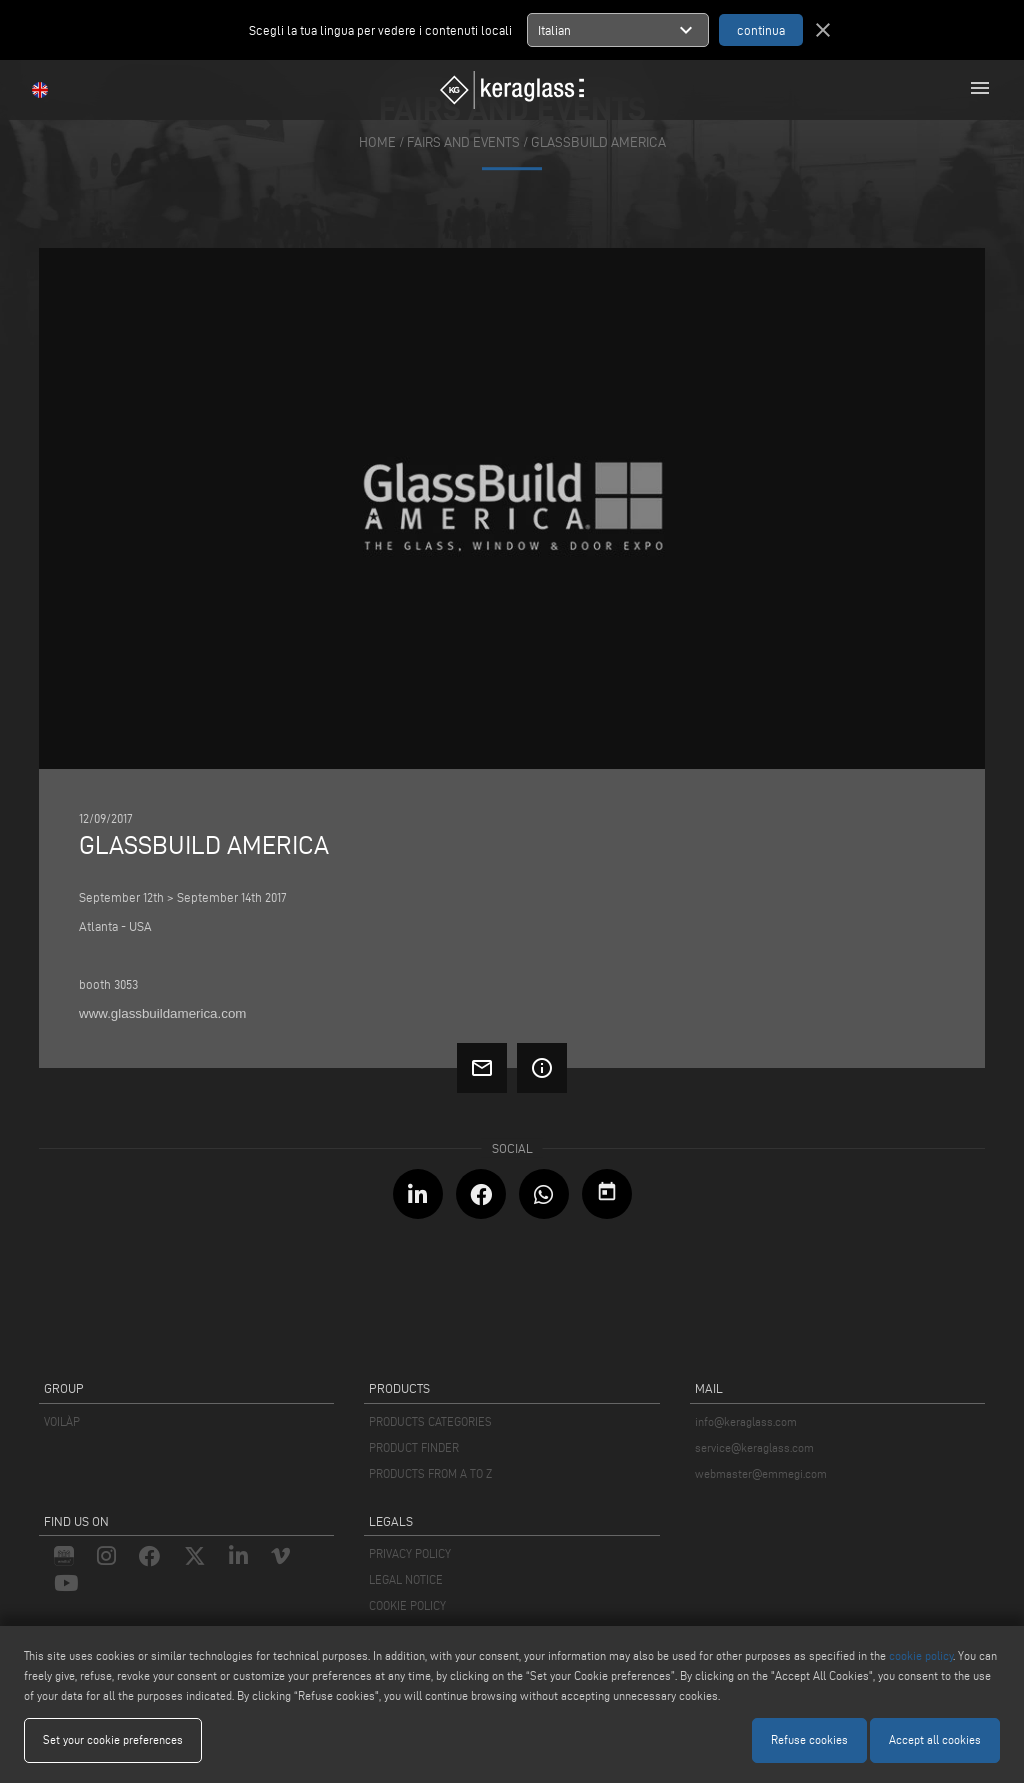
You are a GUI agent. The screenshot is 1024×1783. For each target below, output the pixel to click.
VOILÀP (62, 1421)
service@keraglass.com (754, 1447)
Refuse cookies (809, 1739)
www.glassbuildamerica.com (162, 1013)
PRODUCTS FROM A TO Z (430, 1473)
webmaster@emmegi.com (761, 1473)
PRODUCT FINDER (414, 1447)
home (377, 142)
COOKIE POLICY (407, 1605)
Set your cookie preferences (113, 1739)
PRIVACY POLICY (410, 1553)
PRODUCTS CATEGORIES (430, 1421)
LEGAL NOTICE (406, 1579)
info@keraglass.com (746, 1421)
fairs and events (463, 142)
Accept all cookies (935, 1739)
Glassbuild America (598, 142)
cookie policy (921, 1655)
